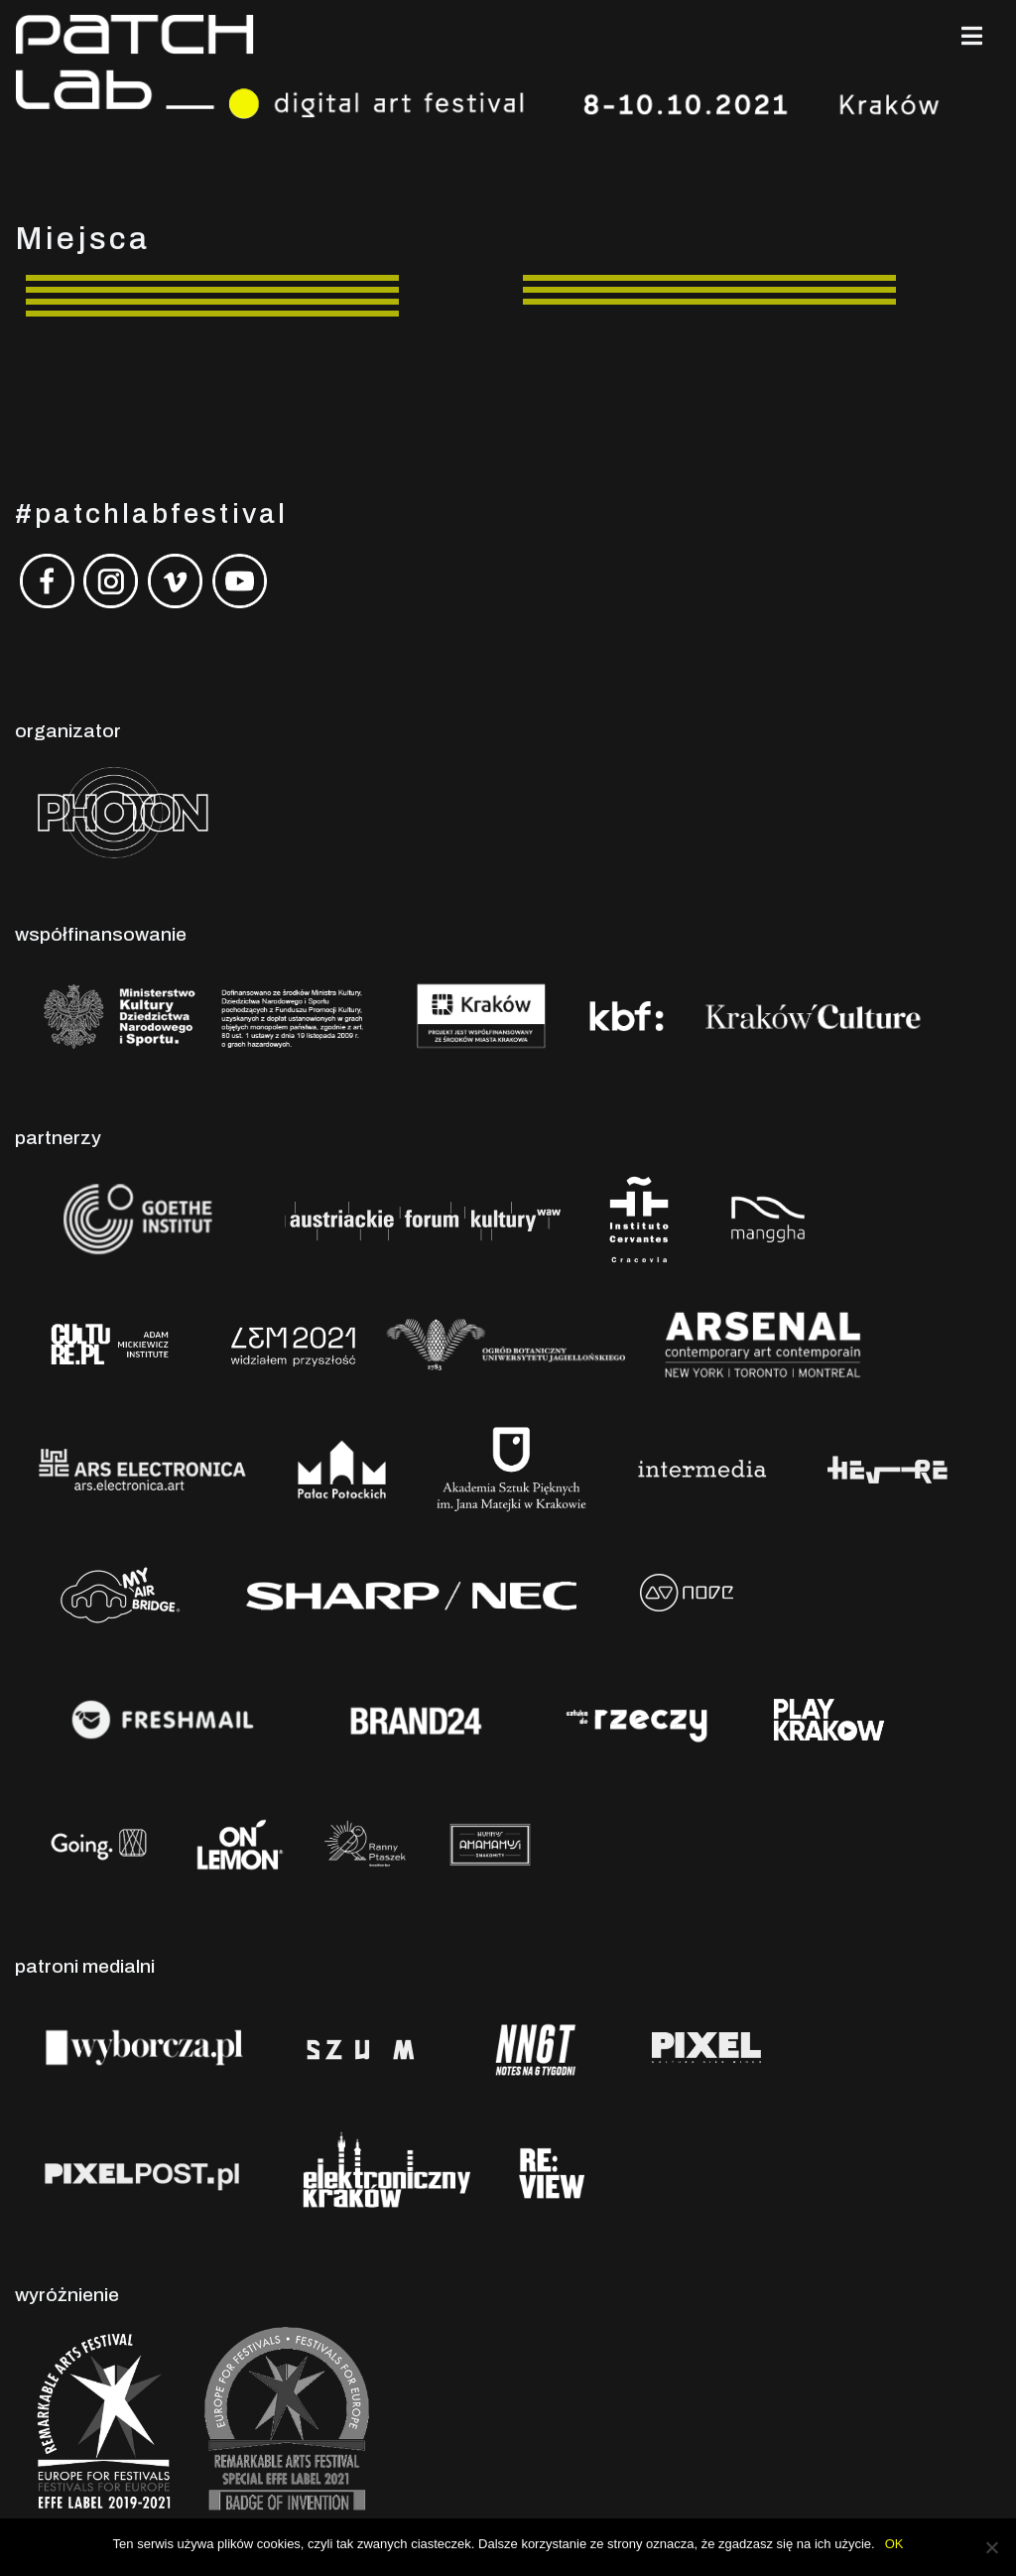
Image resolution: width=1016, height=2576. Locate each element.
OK (894, 2543)
